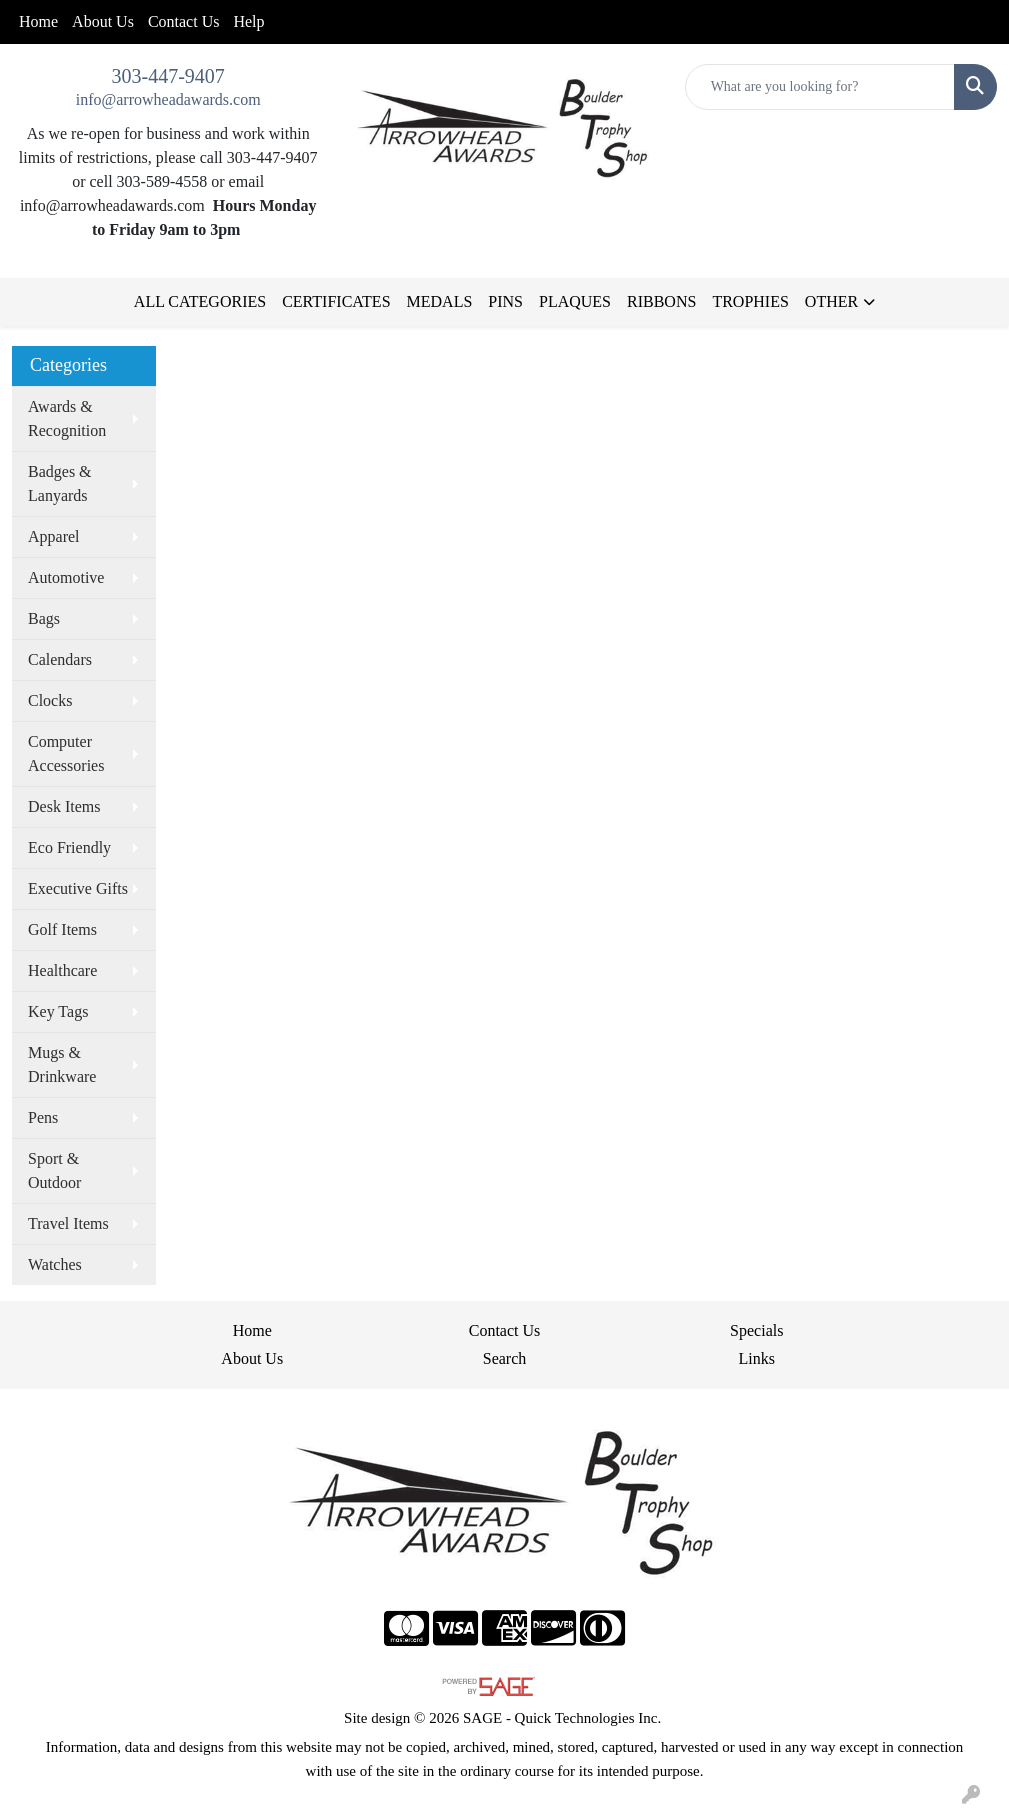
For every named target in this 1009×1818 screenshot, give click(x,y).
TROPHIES (750, 301)
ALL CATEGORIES (200, 301)
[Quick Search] (820, 87)
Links (757, 1358)
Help (248, 21)
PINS (505, 301)
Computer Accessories (66, 753)
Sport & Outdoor (54, 1170)
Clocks (50, 700)
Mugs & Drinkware (62, 1064)
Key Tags (58, 1011)
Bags (44, 618)
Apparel (54, 536)
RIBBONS (661, 301)
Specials (756, 1330)
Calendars (60, 659)
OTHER (831, 301)
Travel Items (68, 1223)
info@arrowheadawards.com (168, 99)
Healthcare (62, 970)
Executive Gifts (78, 888)
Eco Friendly (69, 847)
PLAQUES (575, 301)
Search (505, 1358)
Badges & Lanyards (60, 483)
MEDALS (440, 301)
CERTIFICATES (336, 301)
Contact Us (184, 21)
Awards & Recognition (67, 418)
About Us (103, 21)
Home (38, 21)
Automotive (66, 577)
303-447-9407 (168, 76)
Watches (55, 1264)
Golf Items (62, 929)
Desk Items (64, 806)
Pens (43, 1117)
